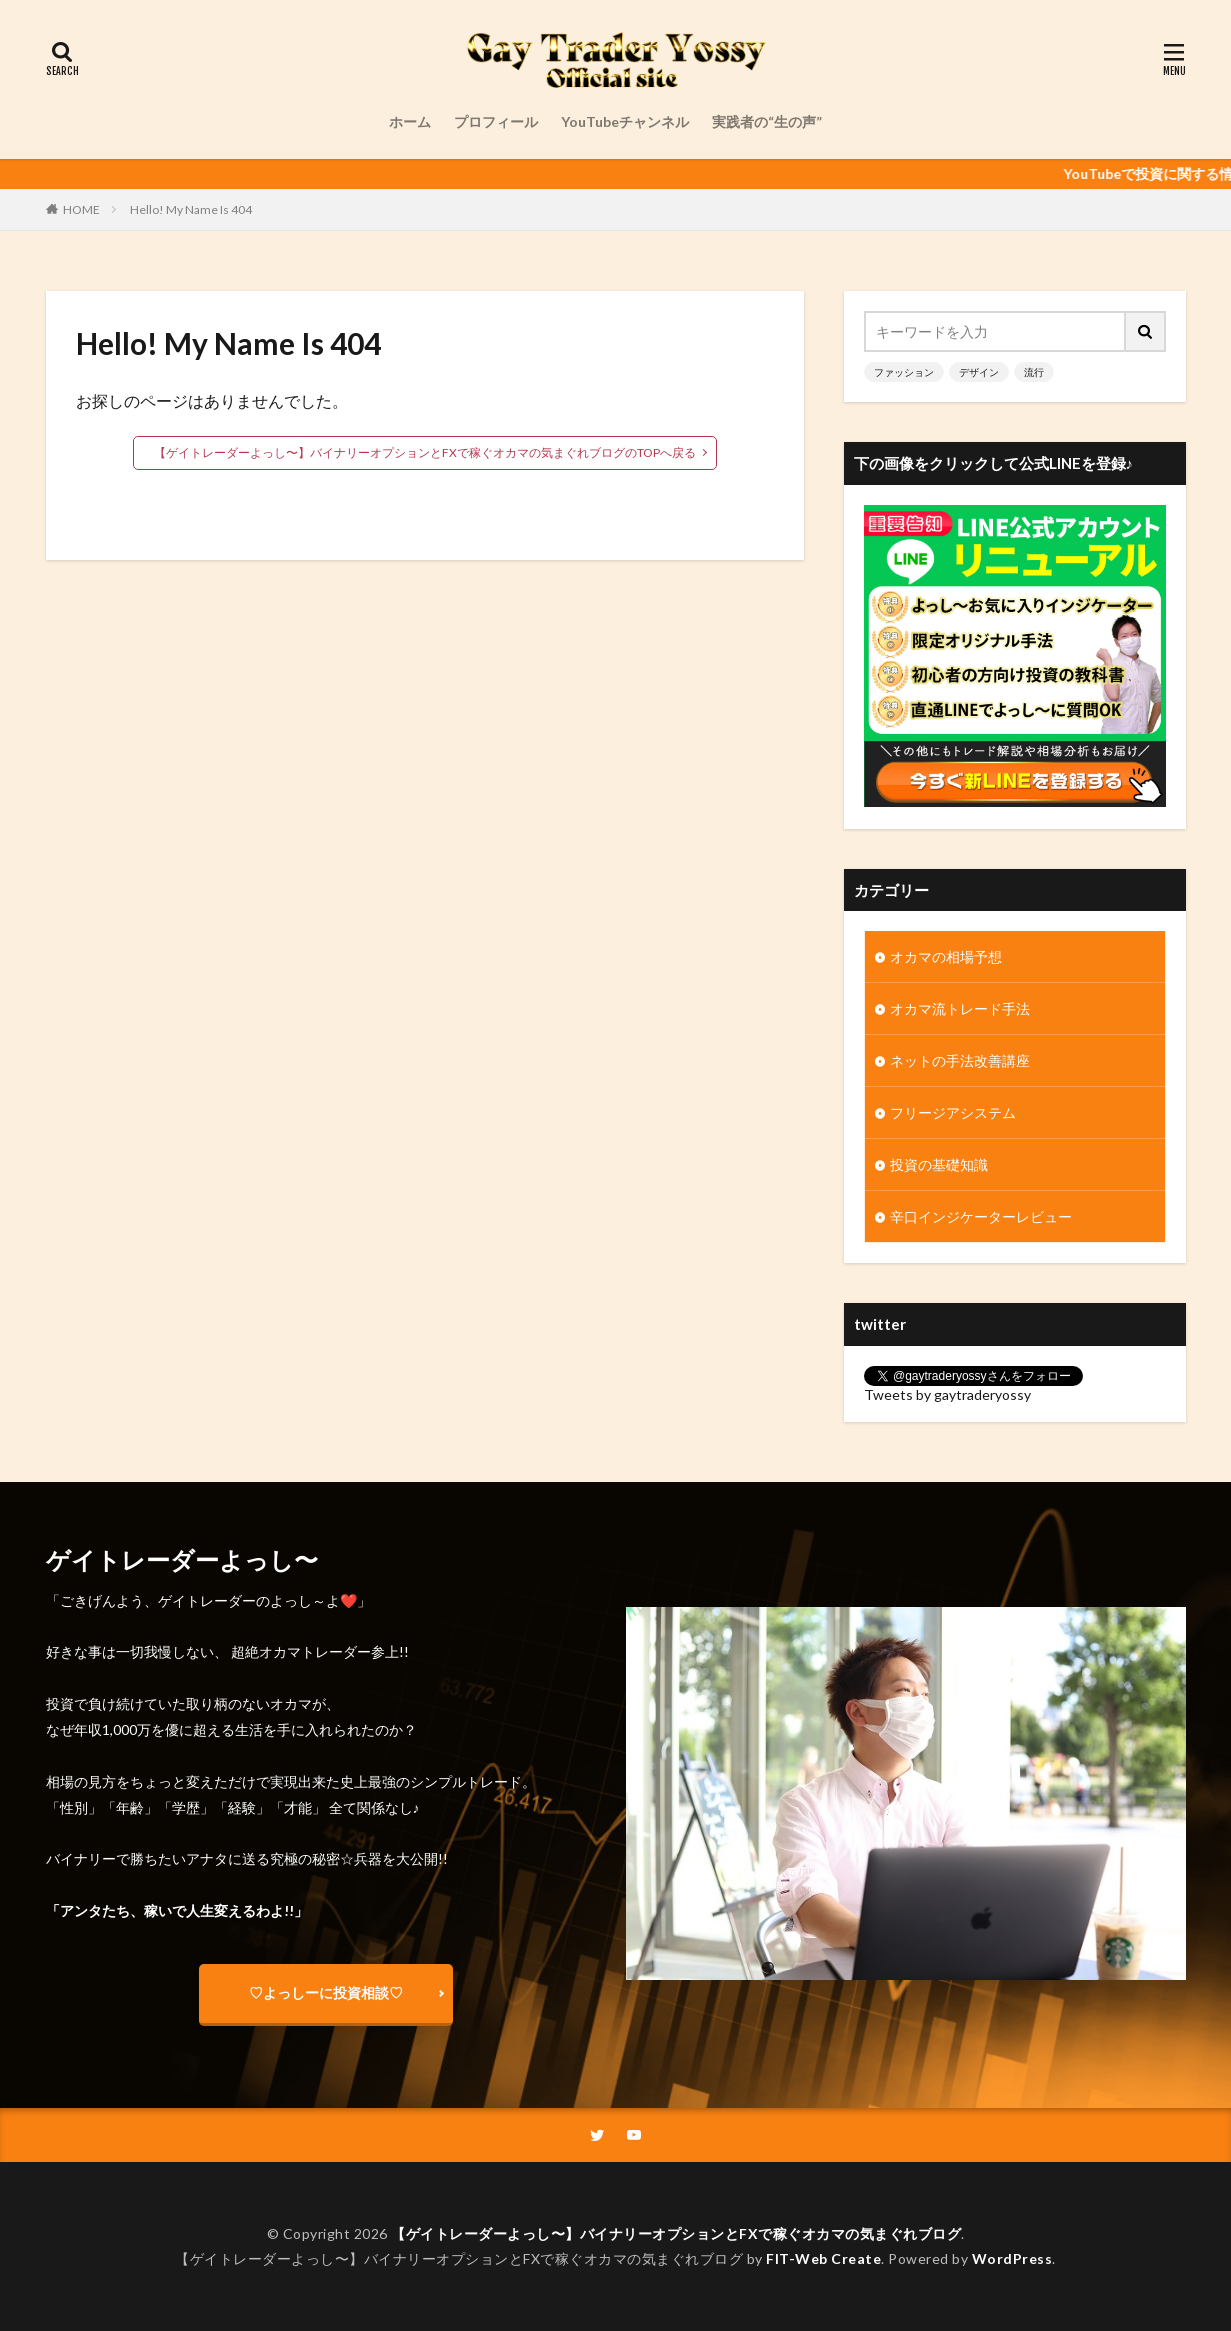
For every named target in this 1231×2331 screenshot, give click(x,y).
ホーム (410, 121)
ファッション (904, 372)
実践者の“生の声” (767, 121)
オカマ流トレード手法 (960, 1008)
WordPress (1012, 2258)
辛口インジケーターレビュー (981, 1216)
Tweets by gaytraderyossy (947, 1394)
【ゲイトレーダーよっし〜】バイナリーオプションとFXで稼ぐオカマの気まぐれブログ (676, 2233)
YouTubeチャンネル (625, 121)
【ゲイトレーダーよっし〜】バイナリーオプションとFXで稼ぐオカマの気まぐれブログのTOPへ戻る (425, 452)
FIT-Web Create (823, 2258)
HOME (81, 209)
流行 (1034, 372)
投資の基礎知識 (939, 1164)
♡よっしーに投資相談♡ (326, 1992)
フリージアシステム (953, 1112)
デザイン (979, 372)
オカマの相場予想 (946, 956)
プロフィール (496, 121)
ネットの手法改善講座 (960, 1060)
